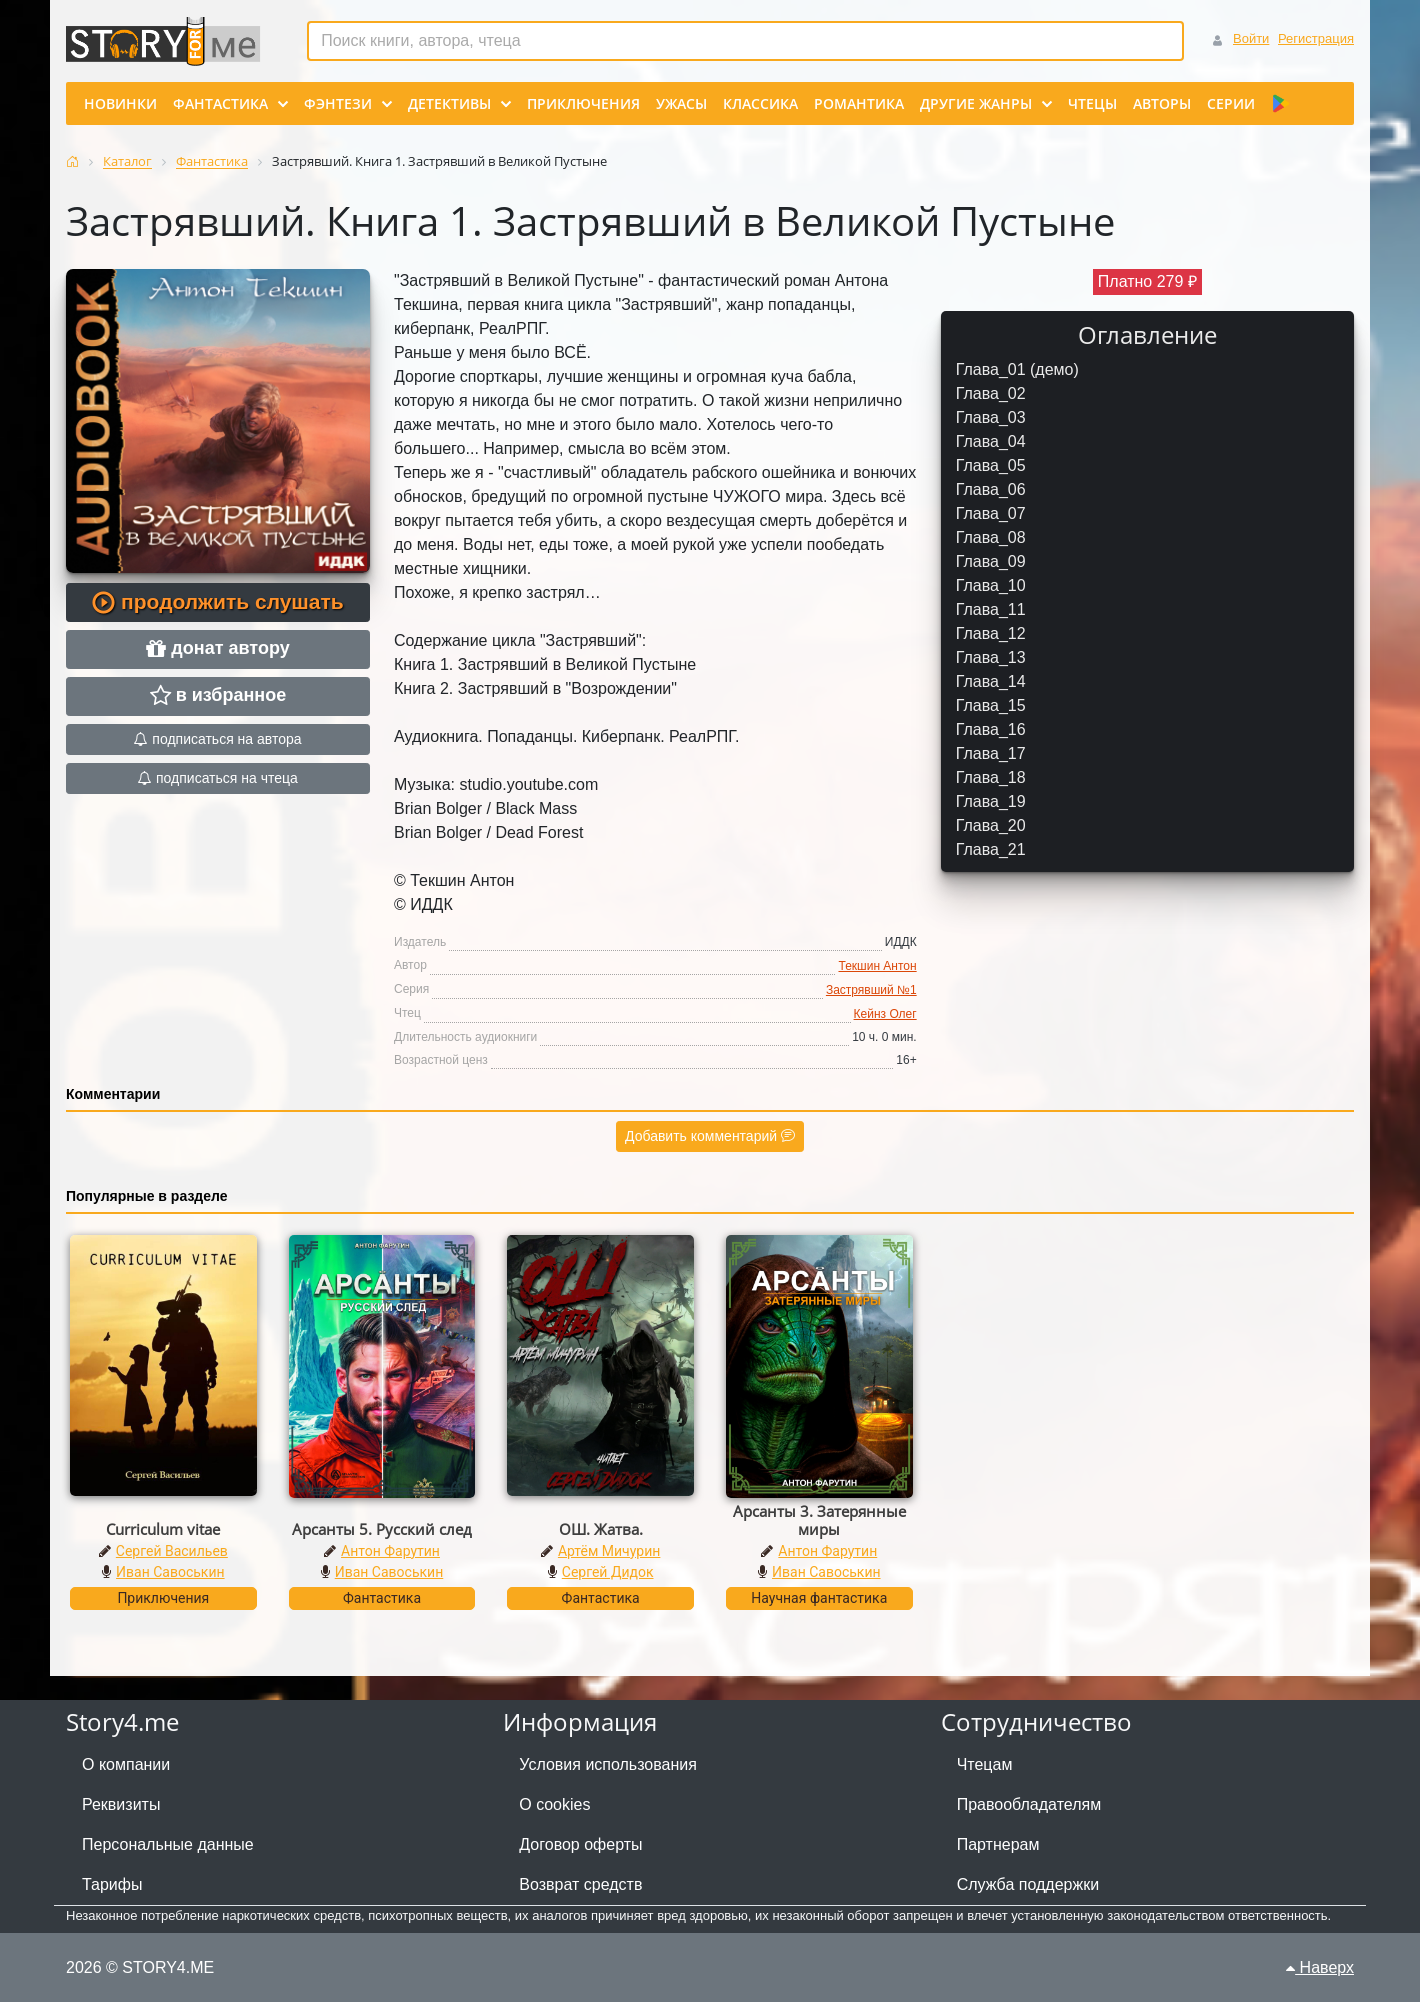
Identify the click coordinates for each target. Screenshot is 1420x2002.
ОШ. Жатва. (601, 1529)
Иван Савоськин (170, 1572)
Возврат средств (580, 1884)
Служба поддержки (1028, 1884)
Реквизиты (121, 1804)
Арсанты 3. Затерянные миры (819, 1520)
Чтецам (985, 1764)
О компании (126, 1764)
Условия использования (608, 1764)
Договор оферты (580, 1844)
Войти (1251, 38)
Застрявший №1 (871, 990)
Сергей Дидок (608, 1572)
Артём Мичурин (609, 1551)
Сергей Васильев (172, 1551)
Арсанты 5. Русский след (382, 1529)
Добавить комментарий (710, 1136)
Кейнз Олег (885, 1014)
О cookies (554, 1804)
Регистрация (1316, 38)
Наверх (1320, 1967)
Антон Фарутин (390, 1551)
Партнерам (998, 1844)
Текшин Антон (877, 966)
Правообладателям (1029, 1804)
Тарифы (112, 1884)
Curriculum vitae (163, 1529)
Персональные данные (168, 1844)
